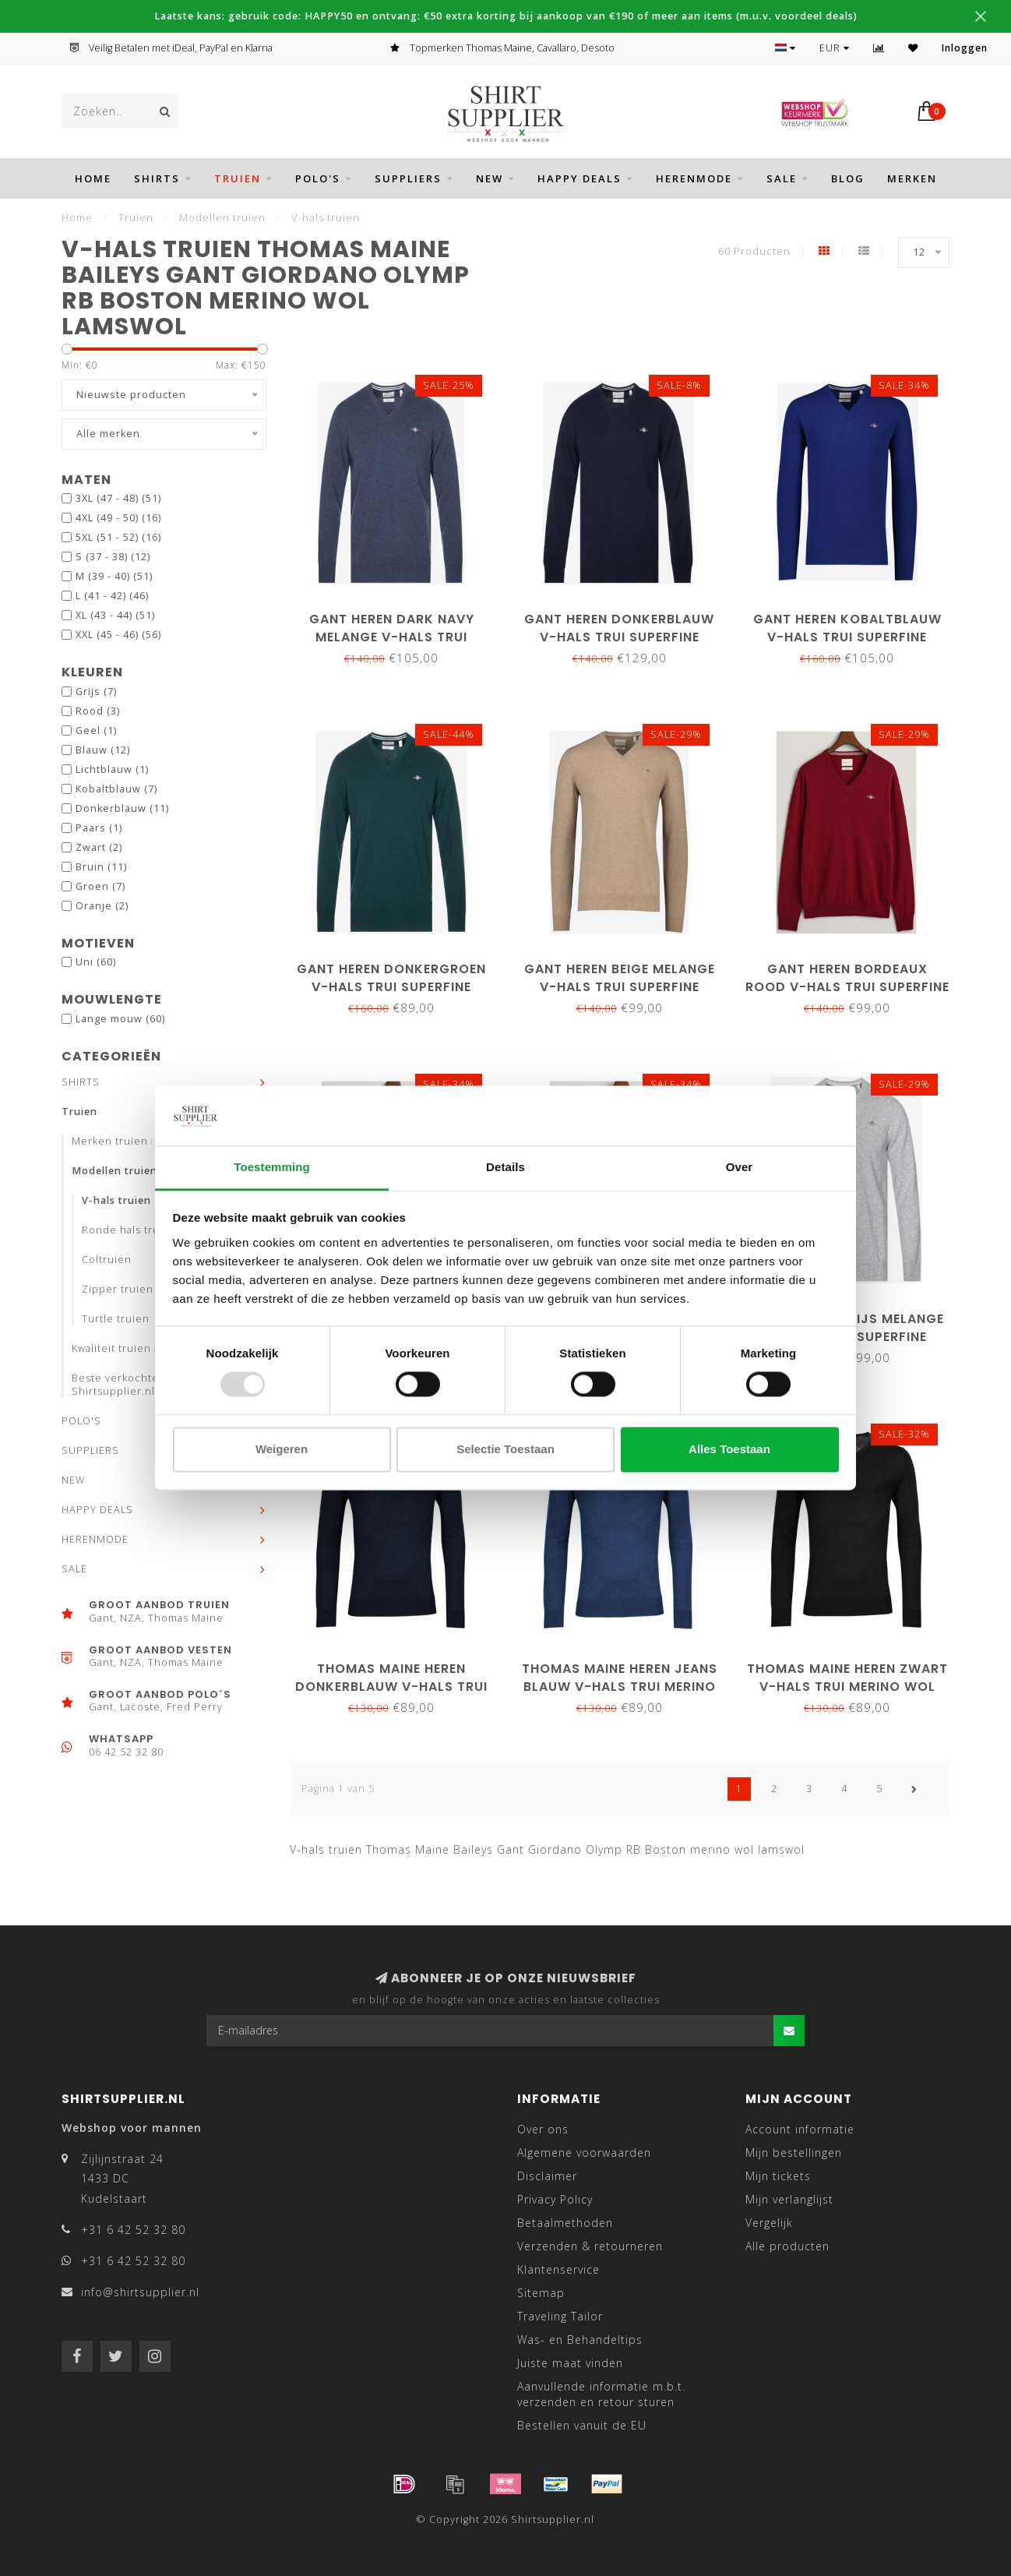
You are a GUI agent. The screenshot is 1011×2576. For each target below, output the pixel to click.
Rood (98, 711)
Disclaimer (547, 2175)
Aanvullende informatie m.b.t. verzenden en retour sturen (601, 2394)
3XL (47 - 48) (118, 498)
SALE (781, 178)
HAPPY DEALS (579, 178)
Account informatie (799, 2129)
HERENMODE (694, 178)
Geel (96, 730)
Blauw (103, 750)
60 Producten (754, 251)
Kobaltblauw (116, 789)
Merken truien (123, 1141)
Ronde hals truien (129, 1230)
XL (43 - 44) (115, 615)
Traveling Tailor (560, 2316)
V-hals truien (116, 1200)
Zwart (99, 847)
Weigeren (281, 1449)
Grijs (96, 691)
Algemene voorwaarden (584, 2152)
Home (93, 178)
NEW (489, 178)
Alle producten (787, 2246)
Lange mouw (120, 1018)
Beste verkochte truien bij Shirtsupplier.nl (141, 1385)
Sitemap (541, 2292)
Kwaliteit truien (124, 1348)
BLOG (848, 178)
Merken (912, 178)
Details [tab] (505, 1166)
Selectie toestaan (505, 1449)
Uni (96, 962)
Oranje (102, 905)
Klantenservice (558, 2269)
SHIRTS (157, 178)
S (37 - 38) (113, 556)
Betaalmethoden (565, 2222)
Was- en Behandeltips (580, 2339)
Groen (100, 886)
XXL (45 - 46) (118, 634)
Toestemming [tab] (272, 1166)
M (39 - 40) (114, 576)
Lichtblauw (112, 769)
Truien (237, 178)
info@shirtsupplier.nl (140, 2292)
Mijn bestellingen (793, 2152)
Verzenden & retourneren (590, 2246)
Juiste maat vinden (570, 2362)
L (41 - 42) (112, 595)
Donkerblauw (122, 808)
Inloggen (965, 48)
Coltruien (107, 1259)
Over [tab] (739, 1166)
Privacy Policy (555, 2199)
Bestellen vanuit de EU (581, 2425)
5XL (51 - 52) (118, 537)
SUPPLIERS (408, 178)
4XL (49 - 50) (118, 517)
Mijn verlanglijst (789, 2199)
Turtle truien (116, 1318)
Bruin (101, 866)
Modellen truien (128, 1170)
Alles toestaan (729, 1449)
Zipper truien (117, 1289)
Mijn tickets (778, 2175)
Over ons (543, 2129)
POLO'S (317, 178)
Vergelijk (769, 2222)
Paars (99, 828)
